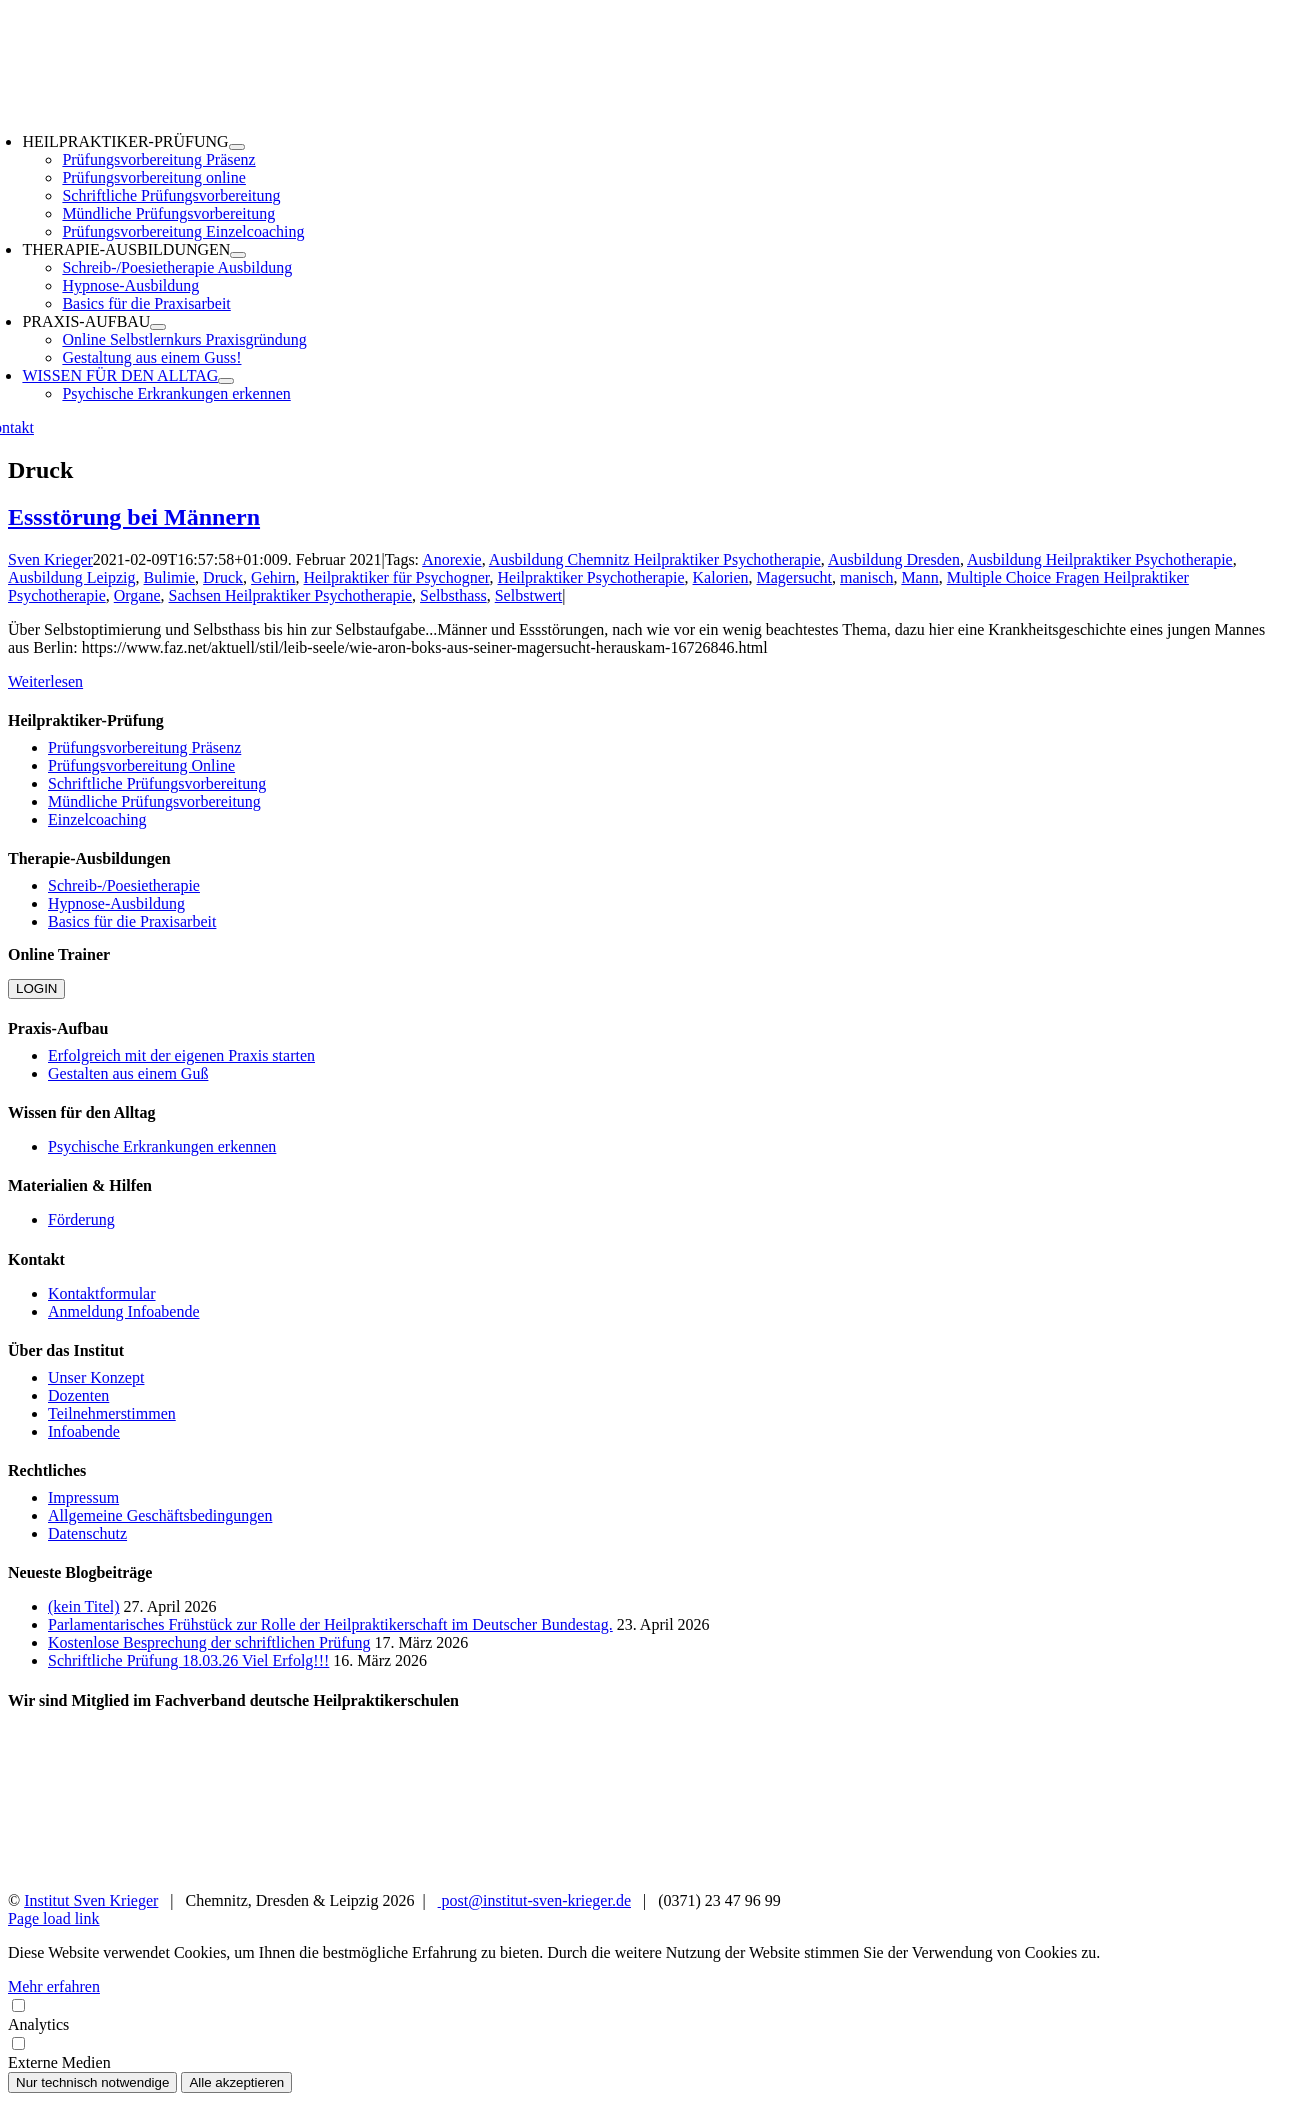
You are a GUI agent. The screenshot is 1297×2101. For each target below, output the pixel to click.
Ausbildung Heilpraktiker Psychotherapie (1100, 559)
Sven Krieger (50, 559)
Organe (137, 595)
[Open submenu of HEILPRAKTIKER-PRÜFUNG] (237, 147)
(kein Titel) (84, 1606)
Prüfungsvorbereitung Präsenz (144, 747)
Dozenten (78, 1395)
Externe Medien (648, 2052)
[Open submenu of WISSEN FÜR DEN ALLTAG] (226, 381)
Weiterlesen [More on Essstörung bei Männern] (45, 681)
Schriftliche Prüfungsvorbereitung (157, 783)
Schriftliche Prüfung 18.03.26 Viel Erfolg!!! (188, 1660)
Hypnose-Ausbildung (116, 903)
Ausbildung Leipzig (72, 577)
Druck (223, 577)
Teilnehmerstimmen (112, 1413)
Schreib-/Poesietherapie (124, 885)
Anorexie (452, 559)
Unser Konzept (96, 1377)
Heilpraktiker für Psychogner (397, 577)
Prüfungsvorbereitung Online (141, 765)
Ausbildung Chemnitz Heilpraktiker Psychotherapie (655, 559)
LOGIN (36, 988)
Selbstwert (529, 595)
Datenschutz (87, 1533)
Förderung (81, 1219)
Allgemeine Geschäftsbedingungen (160, 1515)
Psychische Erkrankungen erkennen (162, 1146)
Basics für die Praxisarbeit (132, 921)
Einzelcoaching (97, 819)
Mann (919, 577)
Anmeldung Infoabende (124, 1311)
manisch (866, 577)
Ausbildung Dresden (894, 559)
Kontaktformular (102, 1293)
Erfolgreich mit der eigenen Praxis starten (181, 1055)
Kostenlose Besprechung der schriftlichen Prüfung (209, 1642)
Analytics (648, 2014)
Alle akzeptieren (236, 2082)
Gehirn (273, 577)
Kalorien (721, 577)
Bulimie (170, 577)
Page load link (54, 1918)
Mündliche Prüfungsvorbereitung (154, 801)
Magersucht (795, 577)
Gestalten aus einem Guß (128, 1073)
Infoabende (84, 1431)
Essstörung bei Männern (134, 517)
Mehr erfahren (54, 1986)
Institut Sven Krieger (91, 1900)
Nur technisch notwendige (92, 2082)
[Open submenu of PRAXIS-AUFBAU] (158, 327)
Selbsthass (453, 595)
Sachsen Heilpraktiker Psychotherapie (290, 595)
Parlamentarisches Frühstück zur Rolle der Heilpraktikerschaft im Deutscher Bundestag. (330, 1624)
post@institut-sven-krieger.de (534, 1900)
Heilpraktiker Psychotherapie (591, 577)
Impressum (83, 1497)
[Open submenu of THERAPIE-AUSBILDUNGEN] (238, 255)
